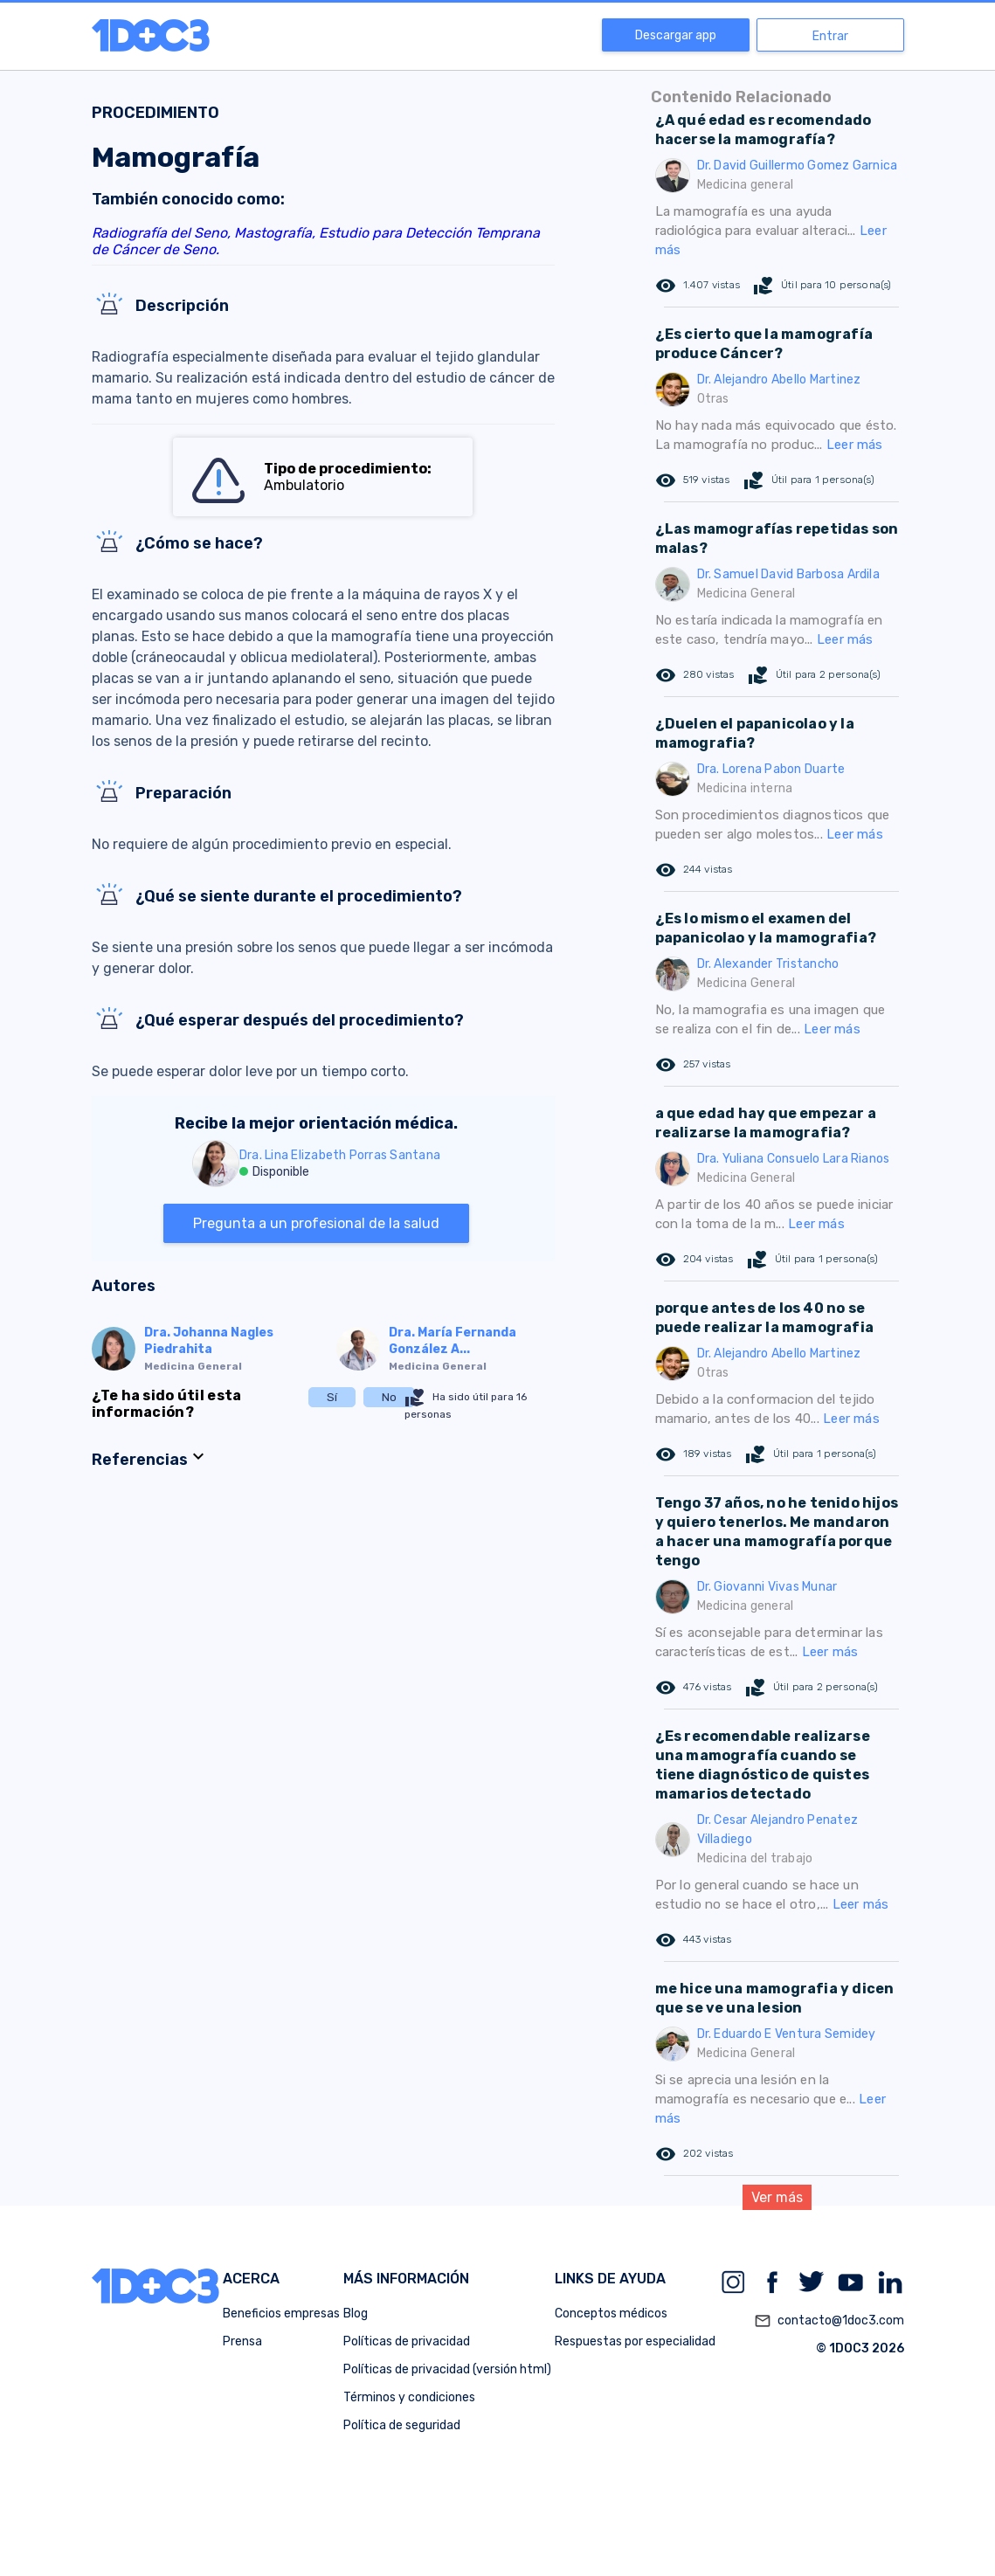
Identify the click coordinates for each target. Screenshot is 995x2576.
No (389, 1397)
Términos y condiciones (409, 2397)
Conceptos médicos (611, 2313)
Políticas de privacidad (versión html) (447, 2369)
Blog (355, 2313)
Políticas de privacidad (406, 2341)
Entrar (830, 36)
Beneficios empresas (281, 2313)
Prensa (242, 2341)
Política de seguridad (401, 2425)
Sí (332, 1397)
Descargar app (675, 35)
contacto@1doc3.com (829, 2321)
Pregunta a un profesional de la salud (316, 1223)
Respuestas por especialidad (635, 2341)
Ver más (777, 2197)
